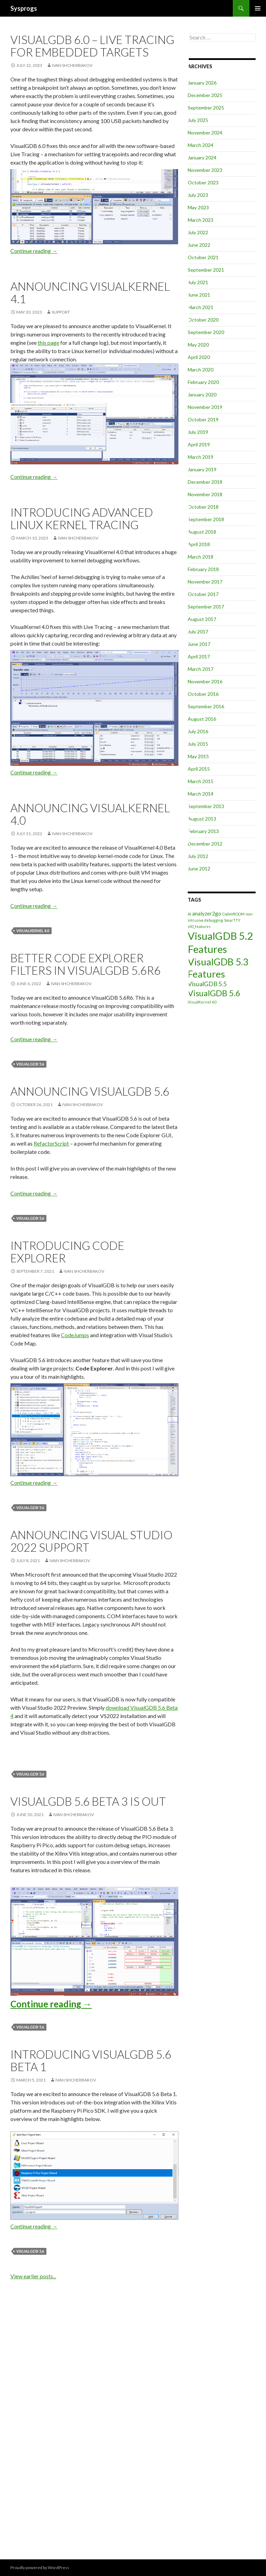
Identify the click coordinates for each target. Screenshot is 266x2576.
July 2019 (198, 432)
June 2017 (199, 644)
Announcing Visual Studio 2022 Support (91, 1541)
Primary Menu (257, 8)
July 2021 (198, 282)
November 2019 (205, 407)
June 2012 (199, 868)
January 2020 (202, 394)
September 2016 (206, 706)
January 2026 (202, 83)
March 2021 (200, 307)
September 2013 (206, 806)
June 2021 (199, 295)
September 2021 (206, 270)
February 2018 (203, 569)
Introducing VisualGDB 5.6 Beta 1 (90, 2060)
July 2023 (198, 195)
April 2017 (199, 656)
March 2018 (200, 557)
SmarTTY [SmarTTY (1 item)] (232, 920)
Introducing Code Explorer (67, 1251)
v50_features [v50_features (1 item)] (199, 926)
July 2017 (198, 631)
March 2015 (200, 781)
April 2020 (199, 357)
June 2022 (199, 245)
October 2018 (203, 507)
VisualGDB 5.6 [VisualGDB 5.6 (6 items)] (214, 993)
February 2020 (203, 382)
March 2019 (200, 457)
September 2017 (206, 607)
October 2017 (203, 594)
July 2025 (198, 120)
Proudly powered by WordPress (39, 2567)
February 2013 (203, 831)
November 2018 (205, 494)
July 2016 (198, 731)
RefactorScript (51, 1143)
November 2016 (205, 681)
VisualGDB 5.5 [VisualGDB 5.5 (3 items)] (207, 984)
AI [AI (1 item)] (189, 914)
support (61, 312)
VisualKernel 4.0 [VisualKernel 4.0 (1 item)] (202, 1002)
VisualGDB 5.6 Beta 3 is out (88, 1801)
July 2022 (198, 232)
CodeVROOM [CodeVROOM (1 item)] (233, 914)
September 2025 (206, 108)
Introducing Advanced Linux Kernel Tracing (81, 518)
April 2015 (199, 769)
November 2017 (205, 582)
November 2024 (205, 132)
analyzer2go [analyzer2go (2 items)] (206, 913)
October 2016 (203, 694)
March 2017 (200, 669)
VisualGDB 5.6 (30, 1064)
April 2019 (199, 444)
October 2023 (203, 182)
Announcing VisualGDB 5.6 (89, 1091)
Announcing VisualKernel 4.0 (90, 814)
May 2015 (198, 756)
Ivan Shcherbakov (72, 65)
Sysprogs (23, 8)
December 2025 (205, 95)
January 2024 (202, 157)
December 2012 (205, 844)
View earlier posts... (33, 2276)
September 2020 (206, 332)
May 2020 (198, 345)
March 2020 (200, 370)
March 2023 (200, 220)
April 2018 (199, 544)
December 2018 (205, 482)
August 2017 (202, 619)
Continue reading (33, 250)
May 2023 (198, 207)
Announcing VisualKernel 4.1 (90, 292)
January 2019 (202, 469)
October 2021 (203, 257)
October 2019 (203, 419)
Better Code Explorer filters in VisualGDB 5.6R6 (85, 964)
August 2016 (202, 719)
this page (48, 342)
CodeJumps (75, 1335)
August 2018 (202, 532)
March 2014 (200, 794)
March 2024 (200, 145)
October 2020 (203, 320)
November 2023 (205, 170)
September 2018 (206, 519)
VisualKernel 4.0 (32, 930)
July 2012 (198, 856)
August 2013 (202, 819)
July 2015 (198, 744)
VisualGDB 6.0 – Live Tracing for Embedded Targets (92, 46)
